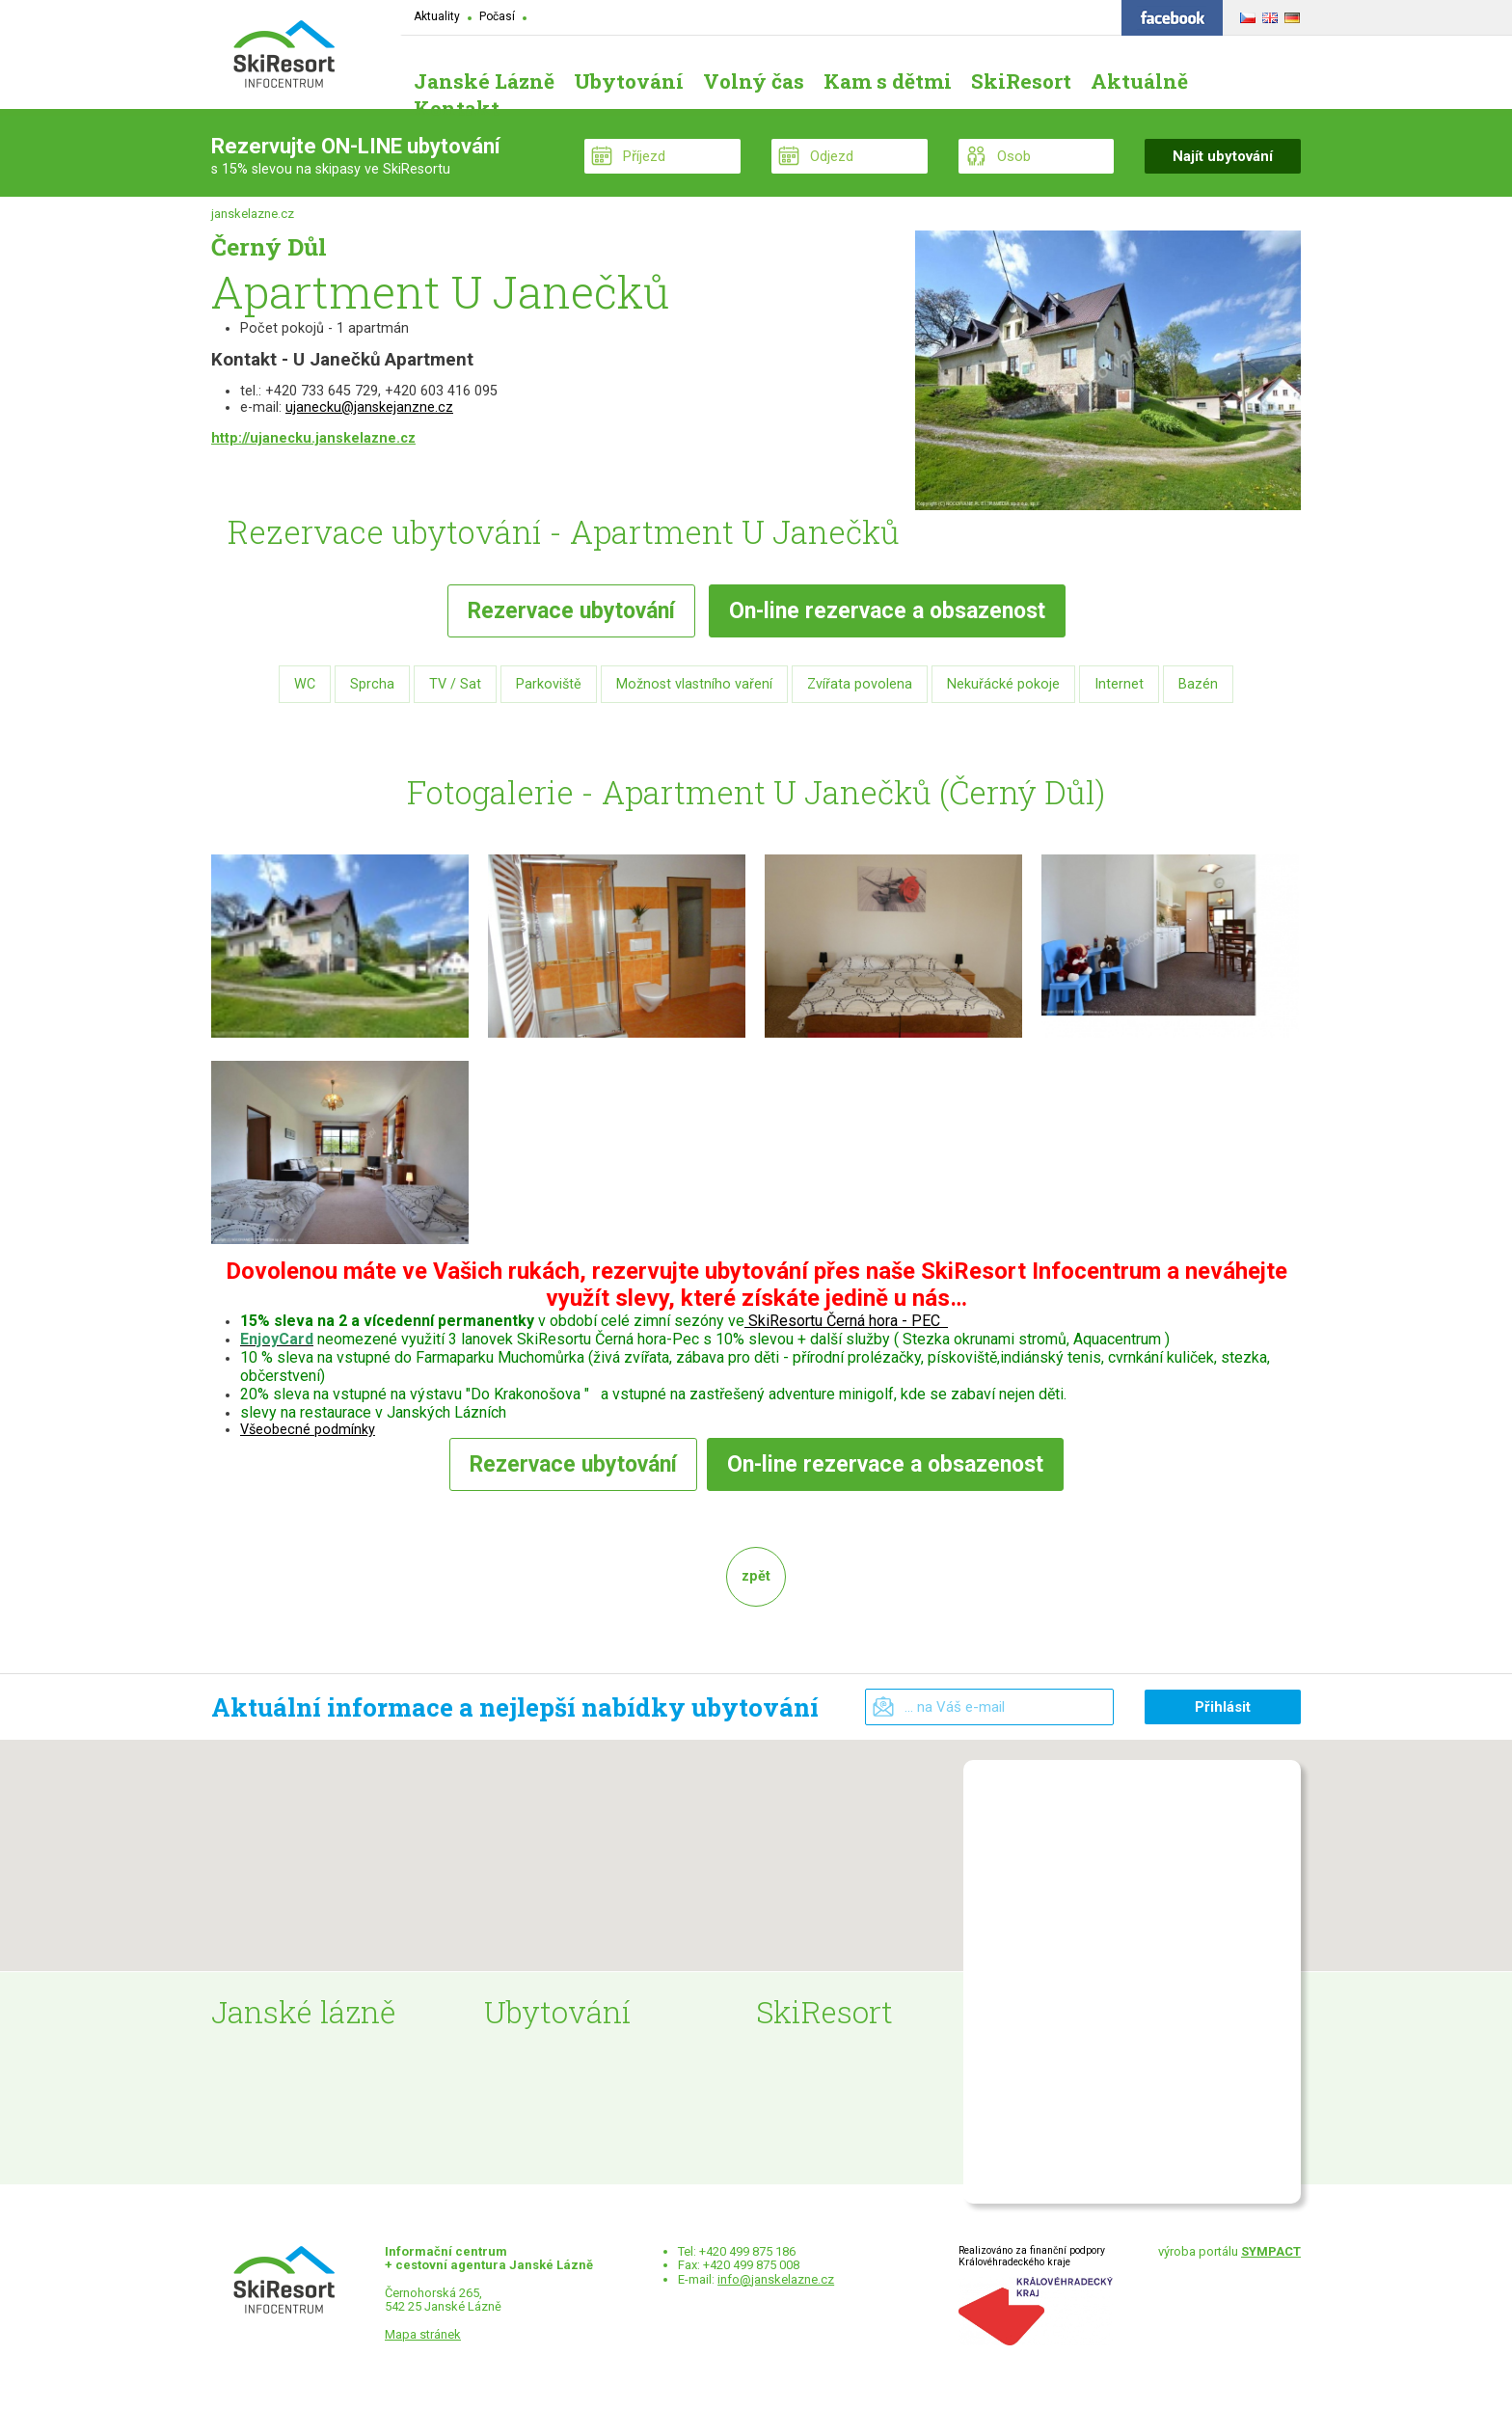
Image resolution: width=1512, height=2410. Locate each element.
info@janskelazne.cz (775, 2279)
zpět (756, 1576)
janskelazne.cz (252, 213)
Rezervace (571, 611)
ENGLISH (1267, 14)
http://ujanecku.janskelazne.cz (313, 438)
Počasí (497, 16)
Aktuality (437, 16)
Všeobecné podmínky (307, 1430)
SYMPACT (1271, 2251)
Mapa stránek (423, 2334)
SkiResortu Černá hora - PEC (844, 1321)
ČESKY (1245, 14)
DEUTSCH (1290, 14)
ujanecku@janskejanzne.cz (369, 407)
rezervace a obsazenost (887, 611)
